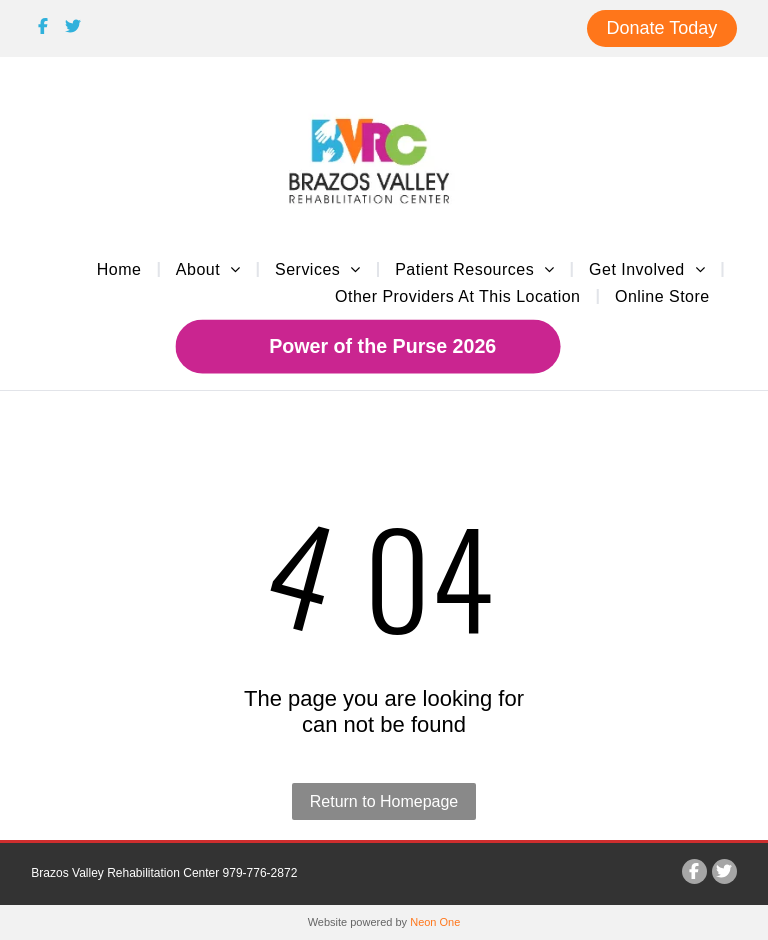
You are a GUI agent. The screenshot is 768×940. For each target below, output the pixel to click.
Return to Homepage (384, 801)
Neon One (435, 922)
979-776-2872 (260, 873)
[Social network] (43, 29)
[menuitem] (121, 269)
